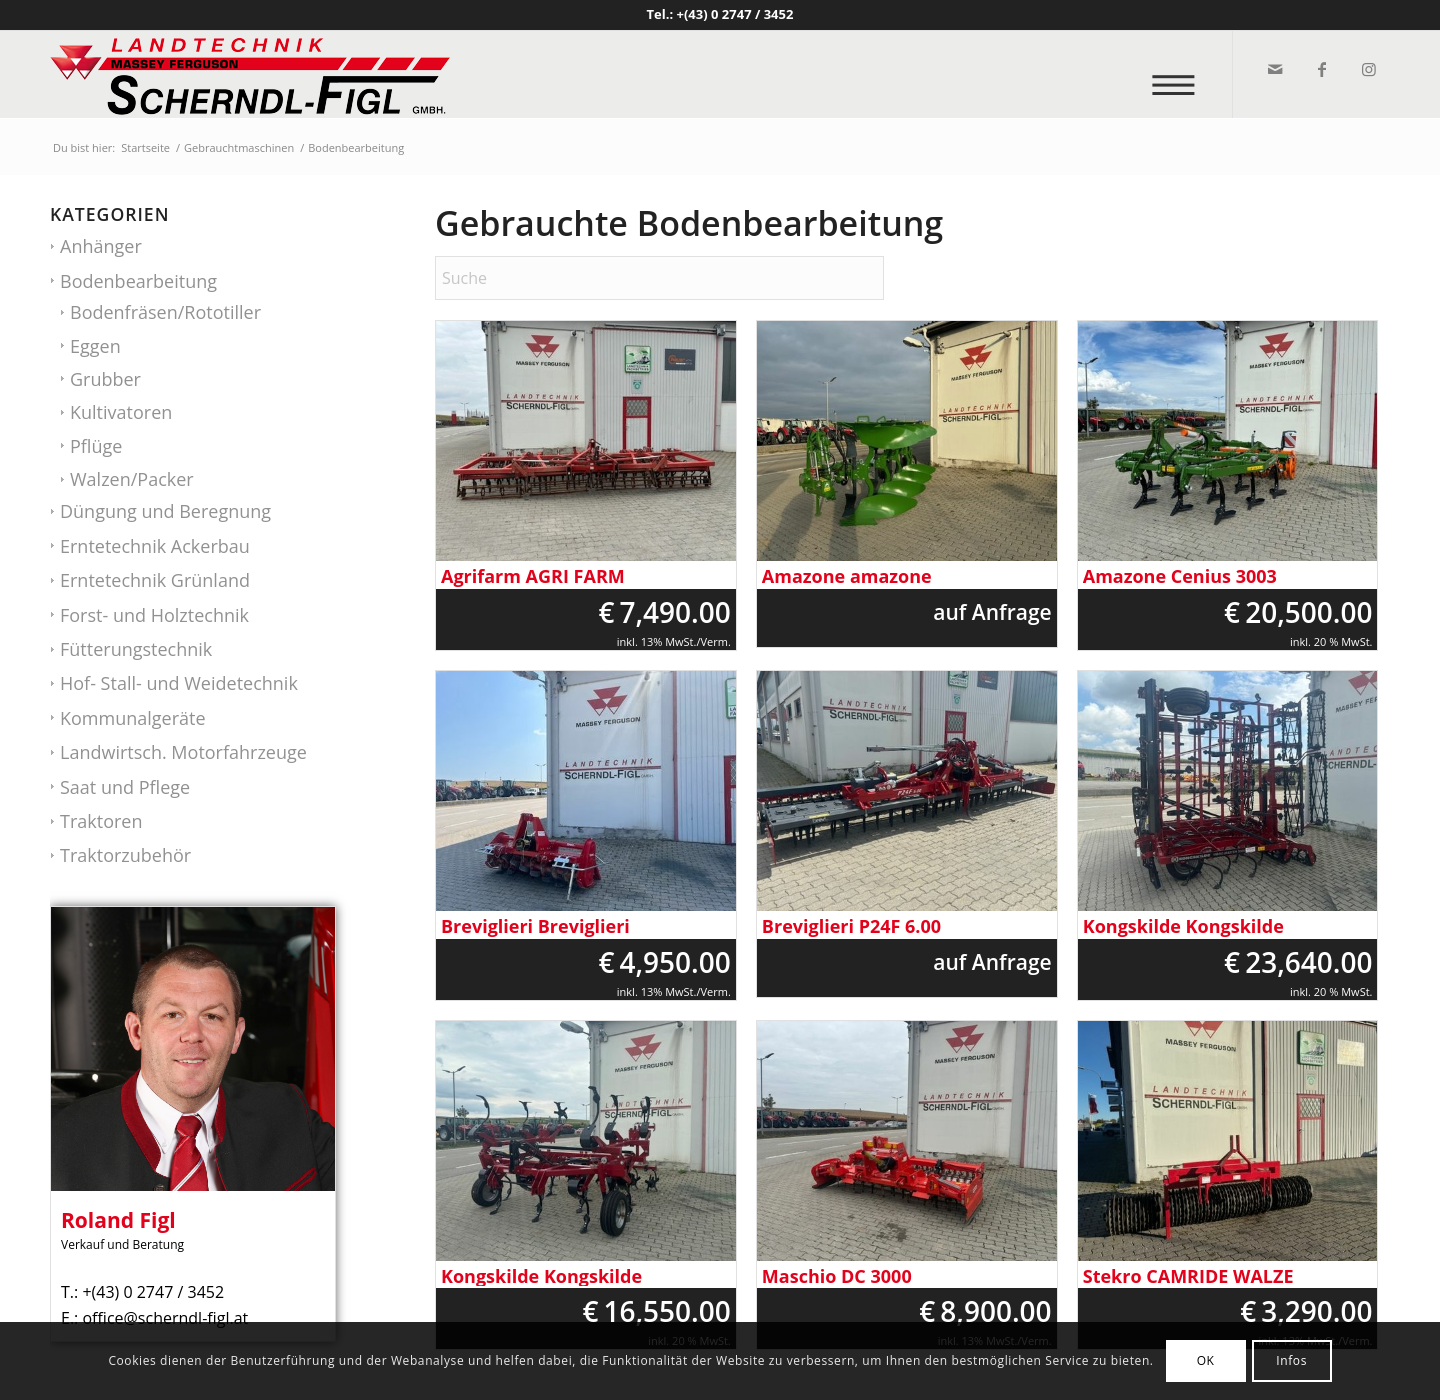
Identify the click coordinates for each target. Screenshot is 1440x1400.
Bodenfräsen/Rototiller (165, 312)
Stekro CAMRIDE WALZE (1188, 1276)
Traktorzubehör (125, 855)
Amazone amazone (847, 576)
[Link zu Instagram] (1367, 69)
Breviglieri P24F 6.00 (851, 926)
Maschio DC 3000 (837, 1276)
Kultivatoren (121, 412)
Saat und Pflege (125, 787)
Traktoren (101, 821)
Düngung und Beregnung (165, 511)
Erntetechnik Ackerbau (155, 546)
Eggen (95, 346)
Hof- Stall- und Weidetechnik (179, 683)
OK (1206, 1360)
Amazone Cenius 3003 (1180, 576)
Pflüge (96, 446)
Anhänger (101, 246)
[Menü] (1179, 74)
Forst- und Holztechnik (154, 615)
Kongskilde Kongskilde (1183, 926)
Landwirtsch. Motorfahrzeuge (183, 752)
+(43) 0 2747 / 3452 (735, 14)
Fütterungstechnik (136, 649)
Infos (1291, 1360)
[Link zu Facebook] (1320, 69)
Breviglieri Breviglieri (535, 926)
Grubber (105, 379)
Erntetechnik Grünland (155, 580)
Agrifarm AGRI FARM (533, 576)
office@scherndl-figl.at (165, 1318)
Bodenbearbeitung (138, 281)
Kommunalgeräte (133, 718)
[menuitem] (1179, 74)
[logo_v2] (250, 74)
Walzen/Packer (132, 479)
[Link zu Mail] (1273, 69)
